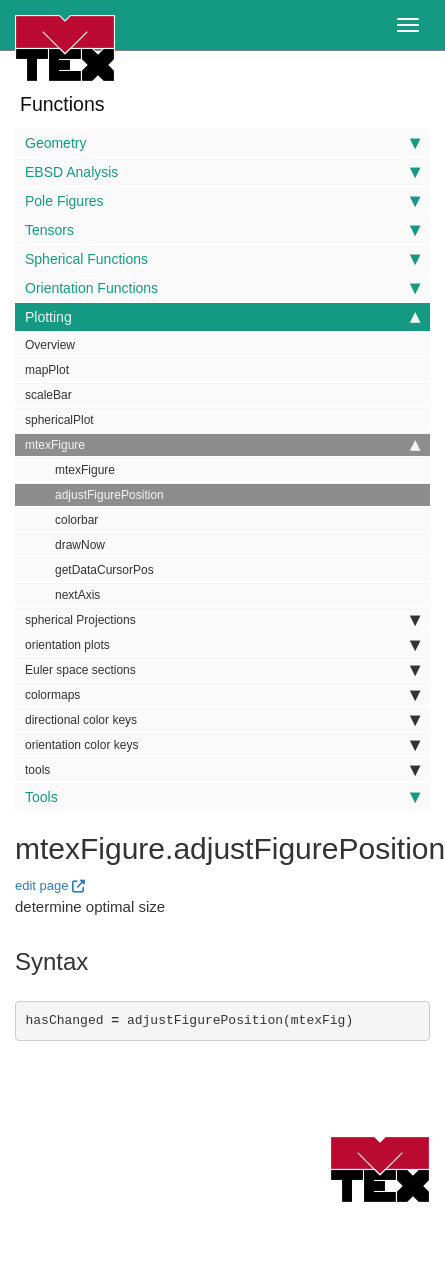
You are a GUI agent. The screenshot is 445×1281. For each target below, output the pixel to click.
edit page (42, 885)
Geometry (222, 143)
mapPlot (47, 370)
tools (222, 770)
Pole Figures (222, 201)
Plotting (222, 317)
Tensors (222, 230)
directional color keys (222, 720)
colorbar (76, 520)
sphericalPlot (59, 420)
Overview (50, 345)
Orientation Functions (222, 288)
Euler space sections (222, 670)
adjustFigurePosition (109, 495)
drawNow (80, 545)
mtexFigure (222, 445)
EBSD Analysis (222, 172)
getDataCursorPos (104, 570)
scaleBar (48, 395)
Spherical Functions (222, 259)
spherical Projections (222, 620)
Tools (222, 797)
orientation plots (222, 645)
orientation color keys (222, 745)
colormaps (222, 695)
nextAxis (77, 595)
